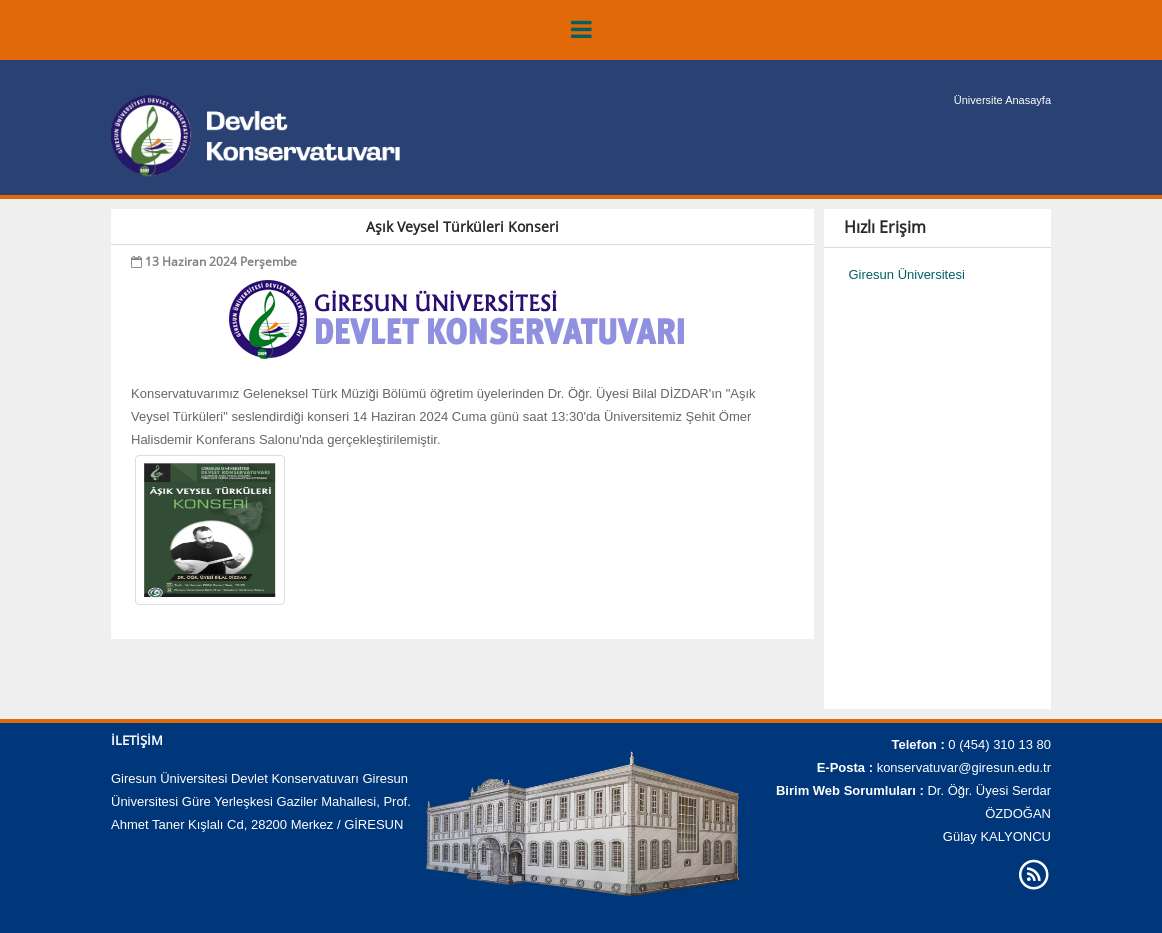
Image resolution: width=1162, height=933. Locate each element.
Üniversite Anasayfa (1002, 100)
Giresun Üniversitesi (907, 274)
